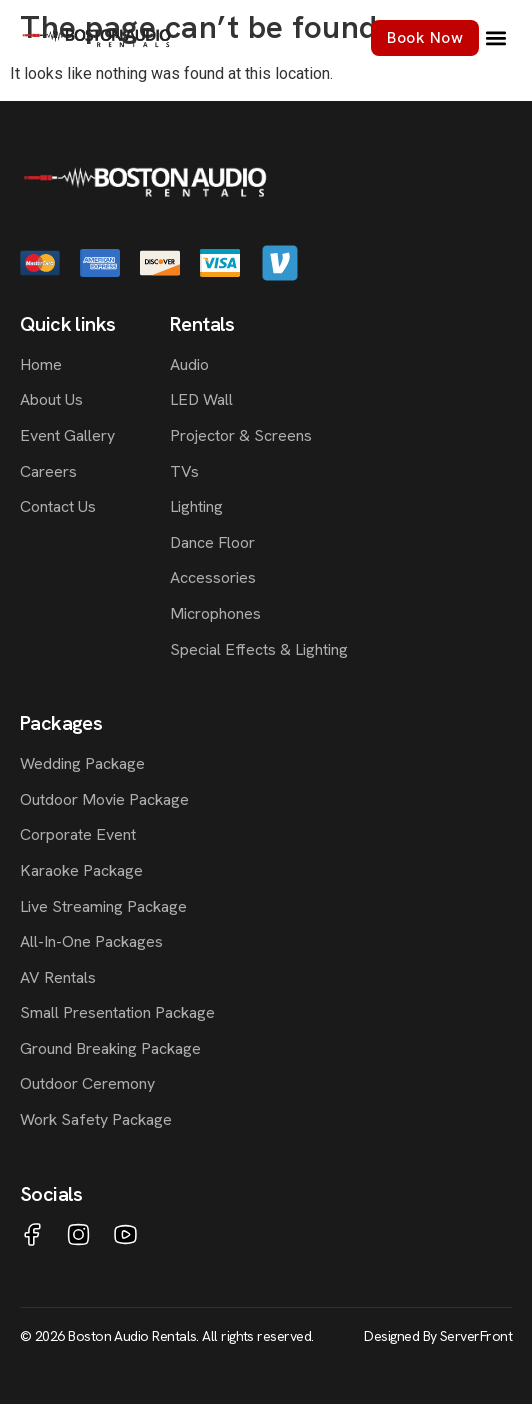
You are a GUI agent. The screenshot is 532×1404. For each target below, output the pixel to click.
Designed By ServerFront (438, 1336)
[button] (495, 38)
